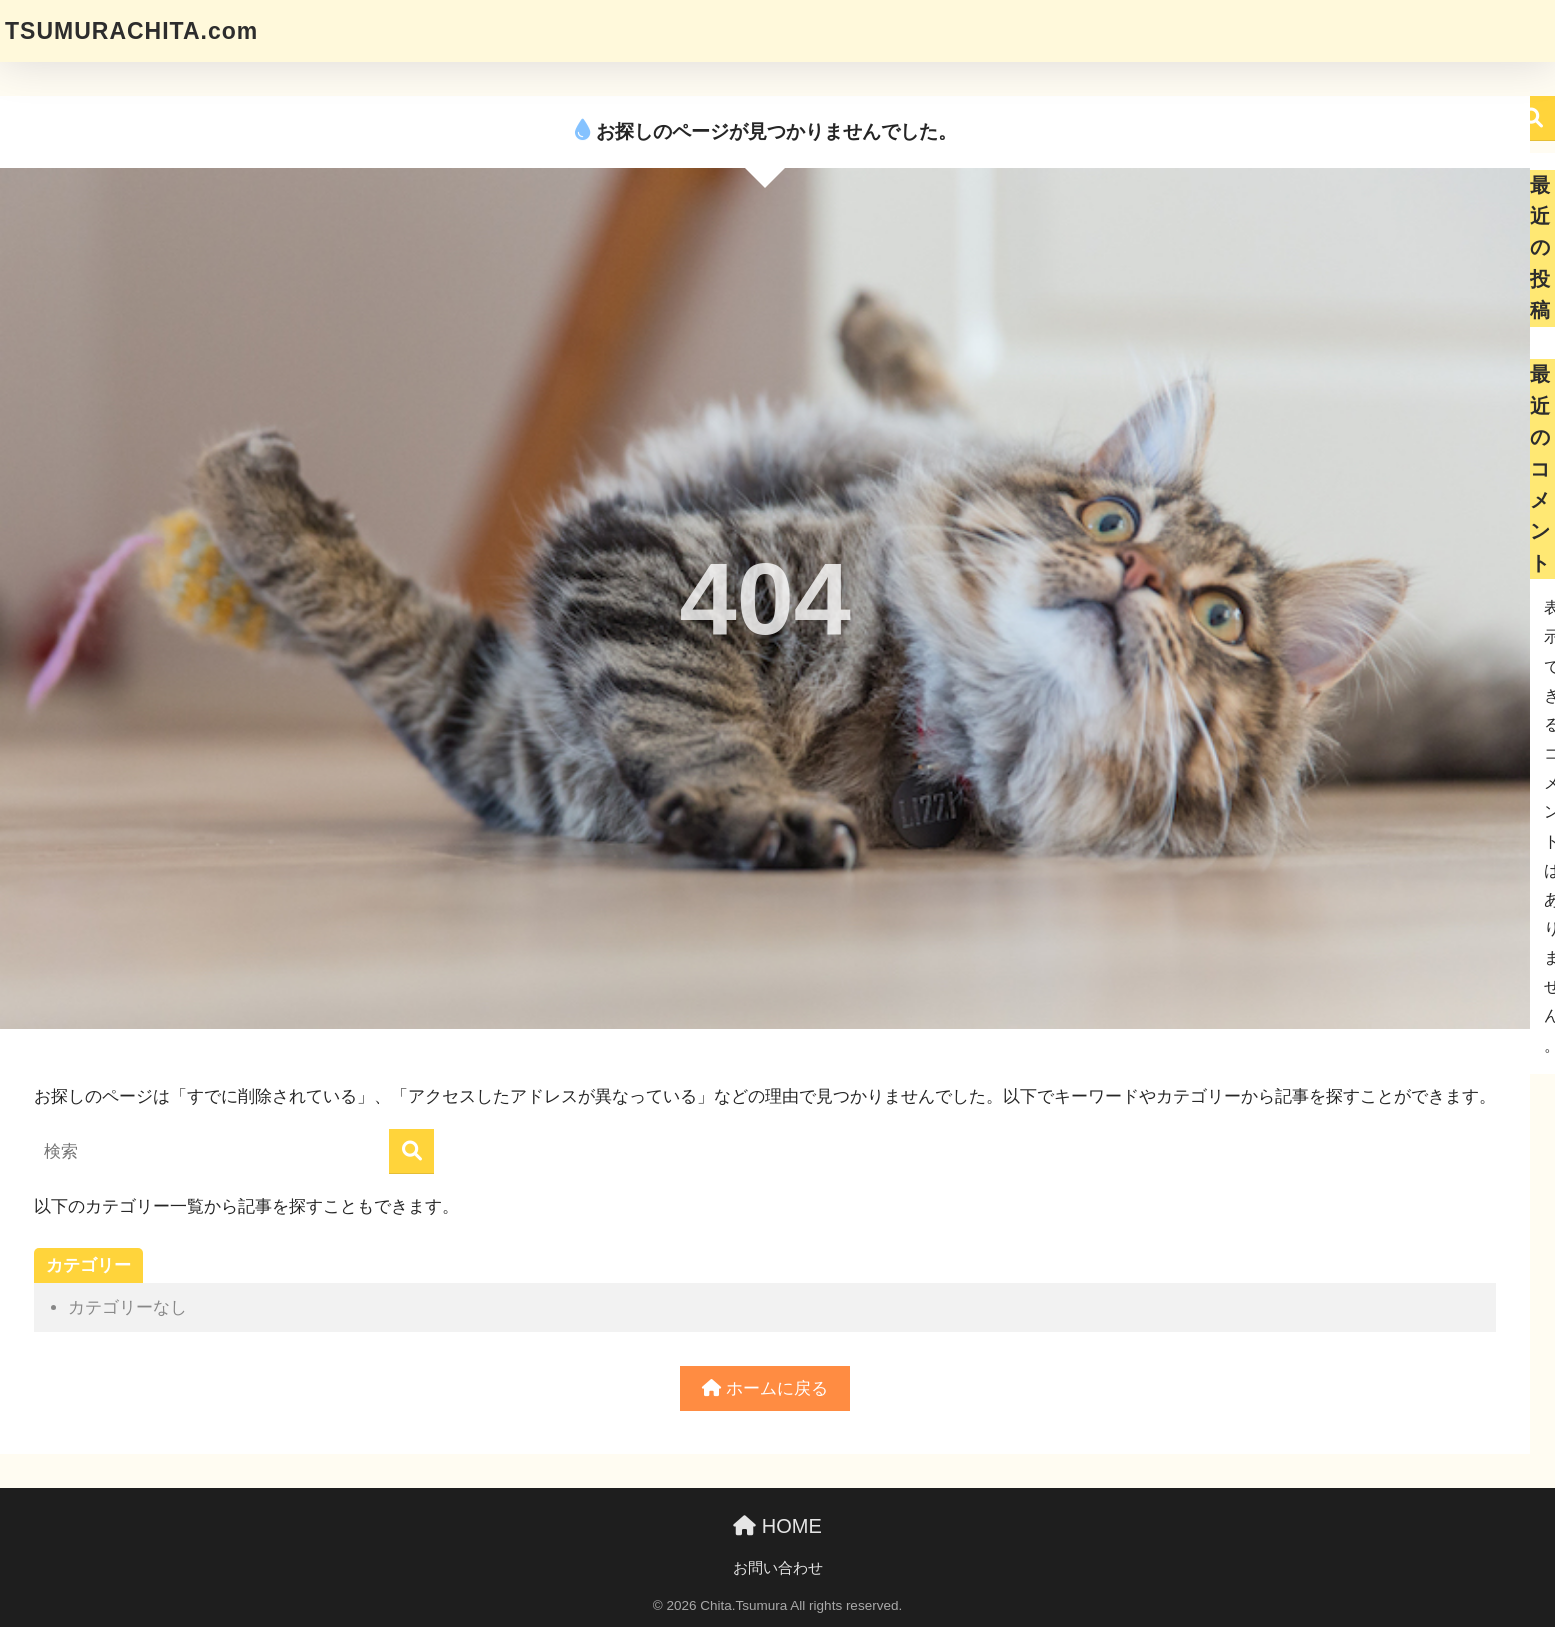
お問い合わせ (778, 1568)
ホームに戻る (765, 1388)
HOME (777, 1526)
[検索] (411, 1151)
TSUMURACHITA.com (131, 31)
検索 (1532, 118)
